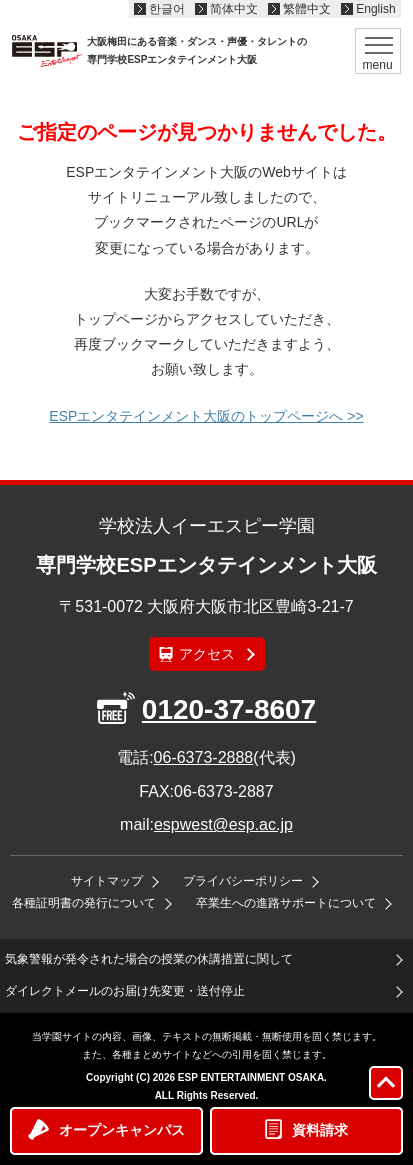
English (375, 9)
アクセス (207, 654)
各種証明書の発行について (84, 903)
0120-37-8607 (229, 709)
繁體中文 (307, 9)
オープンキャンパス (122, 1130)
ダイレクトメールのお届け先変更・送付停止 (125, 991)
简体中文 (234, 9)
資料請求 (320, 1130)
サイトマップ (107, 881)
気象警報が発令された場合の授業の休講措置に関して (149, 959)
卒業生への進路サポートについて (286, 903)
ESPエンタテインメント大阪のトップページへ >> (206, 416)
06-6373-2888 (204, 757)
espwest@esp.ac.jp (223, 824)
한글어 (167, 9)
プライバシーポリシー (243, 881)
